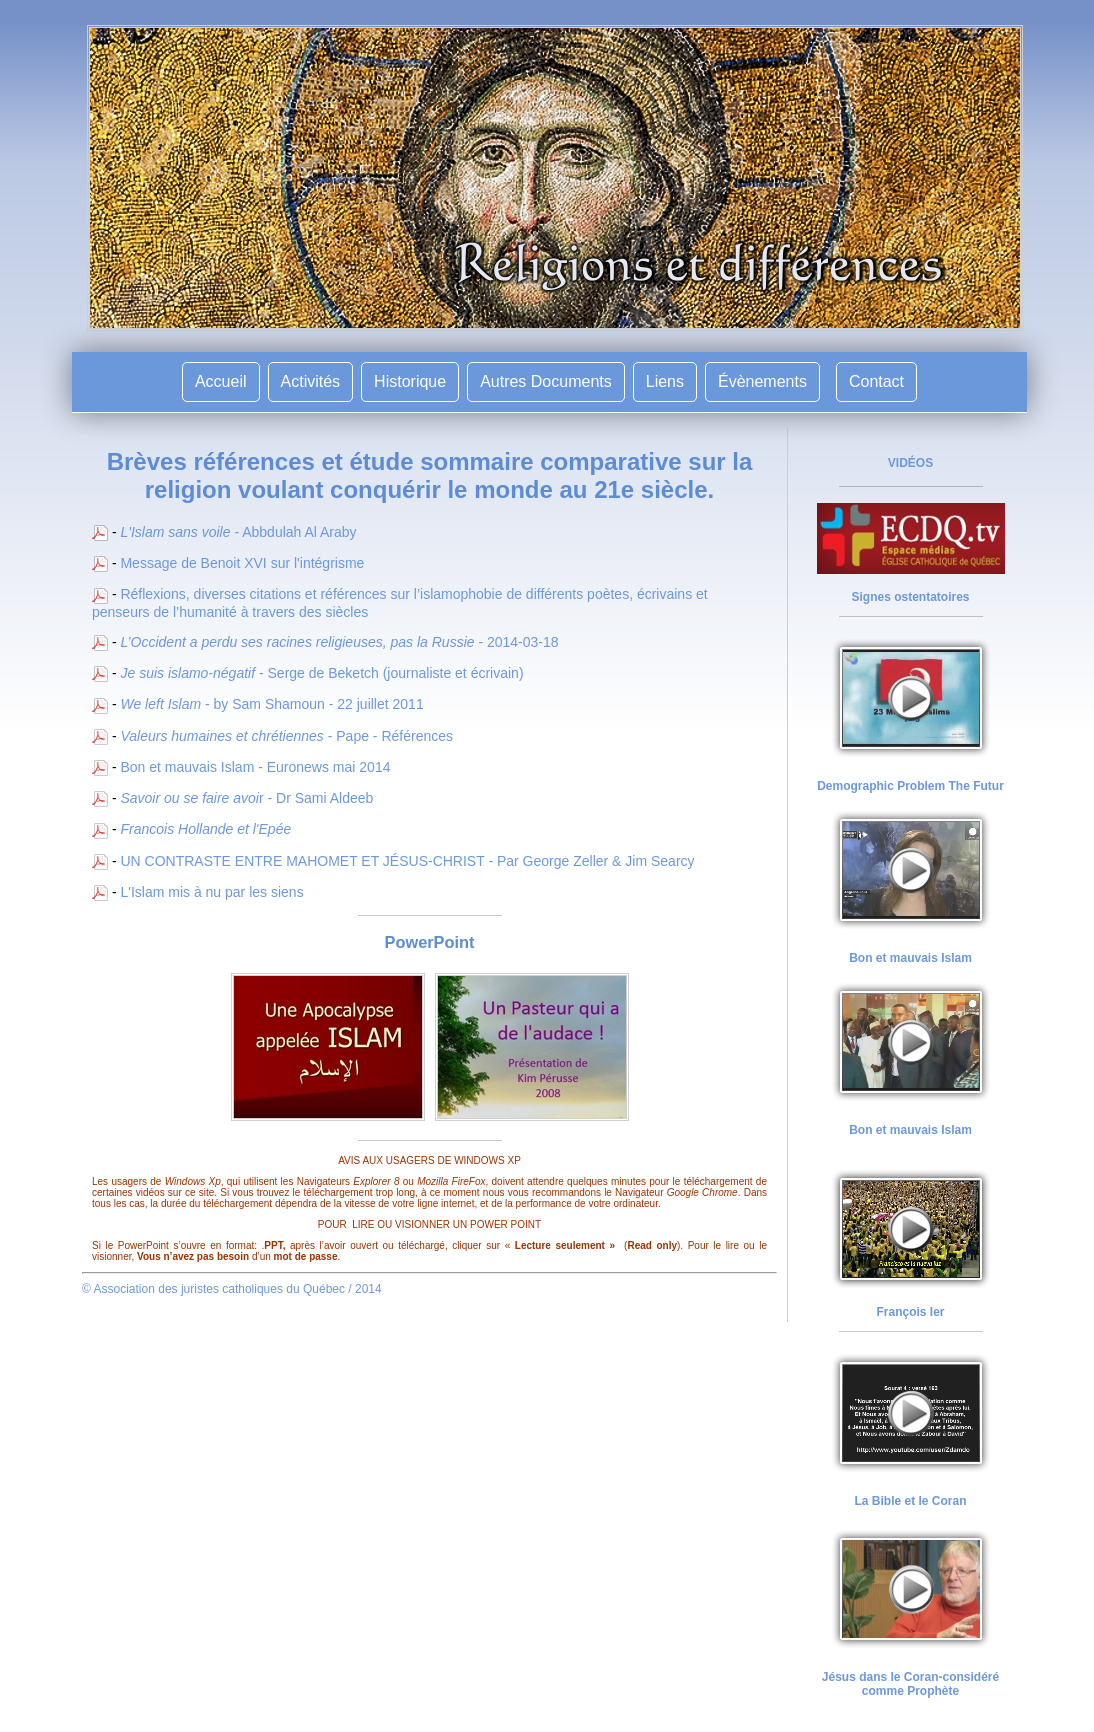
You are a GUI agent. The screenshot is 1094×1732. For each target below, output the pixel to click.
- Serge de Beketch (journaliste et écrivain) (321, 673)
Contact (876, 381)
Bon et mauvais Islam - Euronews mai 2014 (255, 767)
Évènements (762, 381)
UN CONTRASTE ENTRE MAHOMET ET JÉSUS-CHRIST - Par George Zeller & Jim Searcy (407, 861)
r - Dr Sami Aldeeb (246, 798)
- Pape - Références (286, 736)
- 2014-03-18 (339, 642)
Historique (410, 381)
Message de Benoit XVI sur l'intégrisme (242, 563)
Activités (311, 381)
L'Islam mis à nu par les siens (211, 892)
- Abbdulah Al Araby (238, 532)
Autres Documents (546, 381)
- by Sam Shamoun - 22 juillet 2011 (271, 704)
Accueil (221, 381)
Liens (665, 381)
